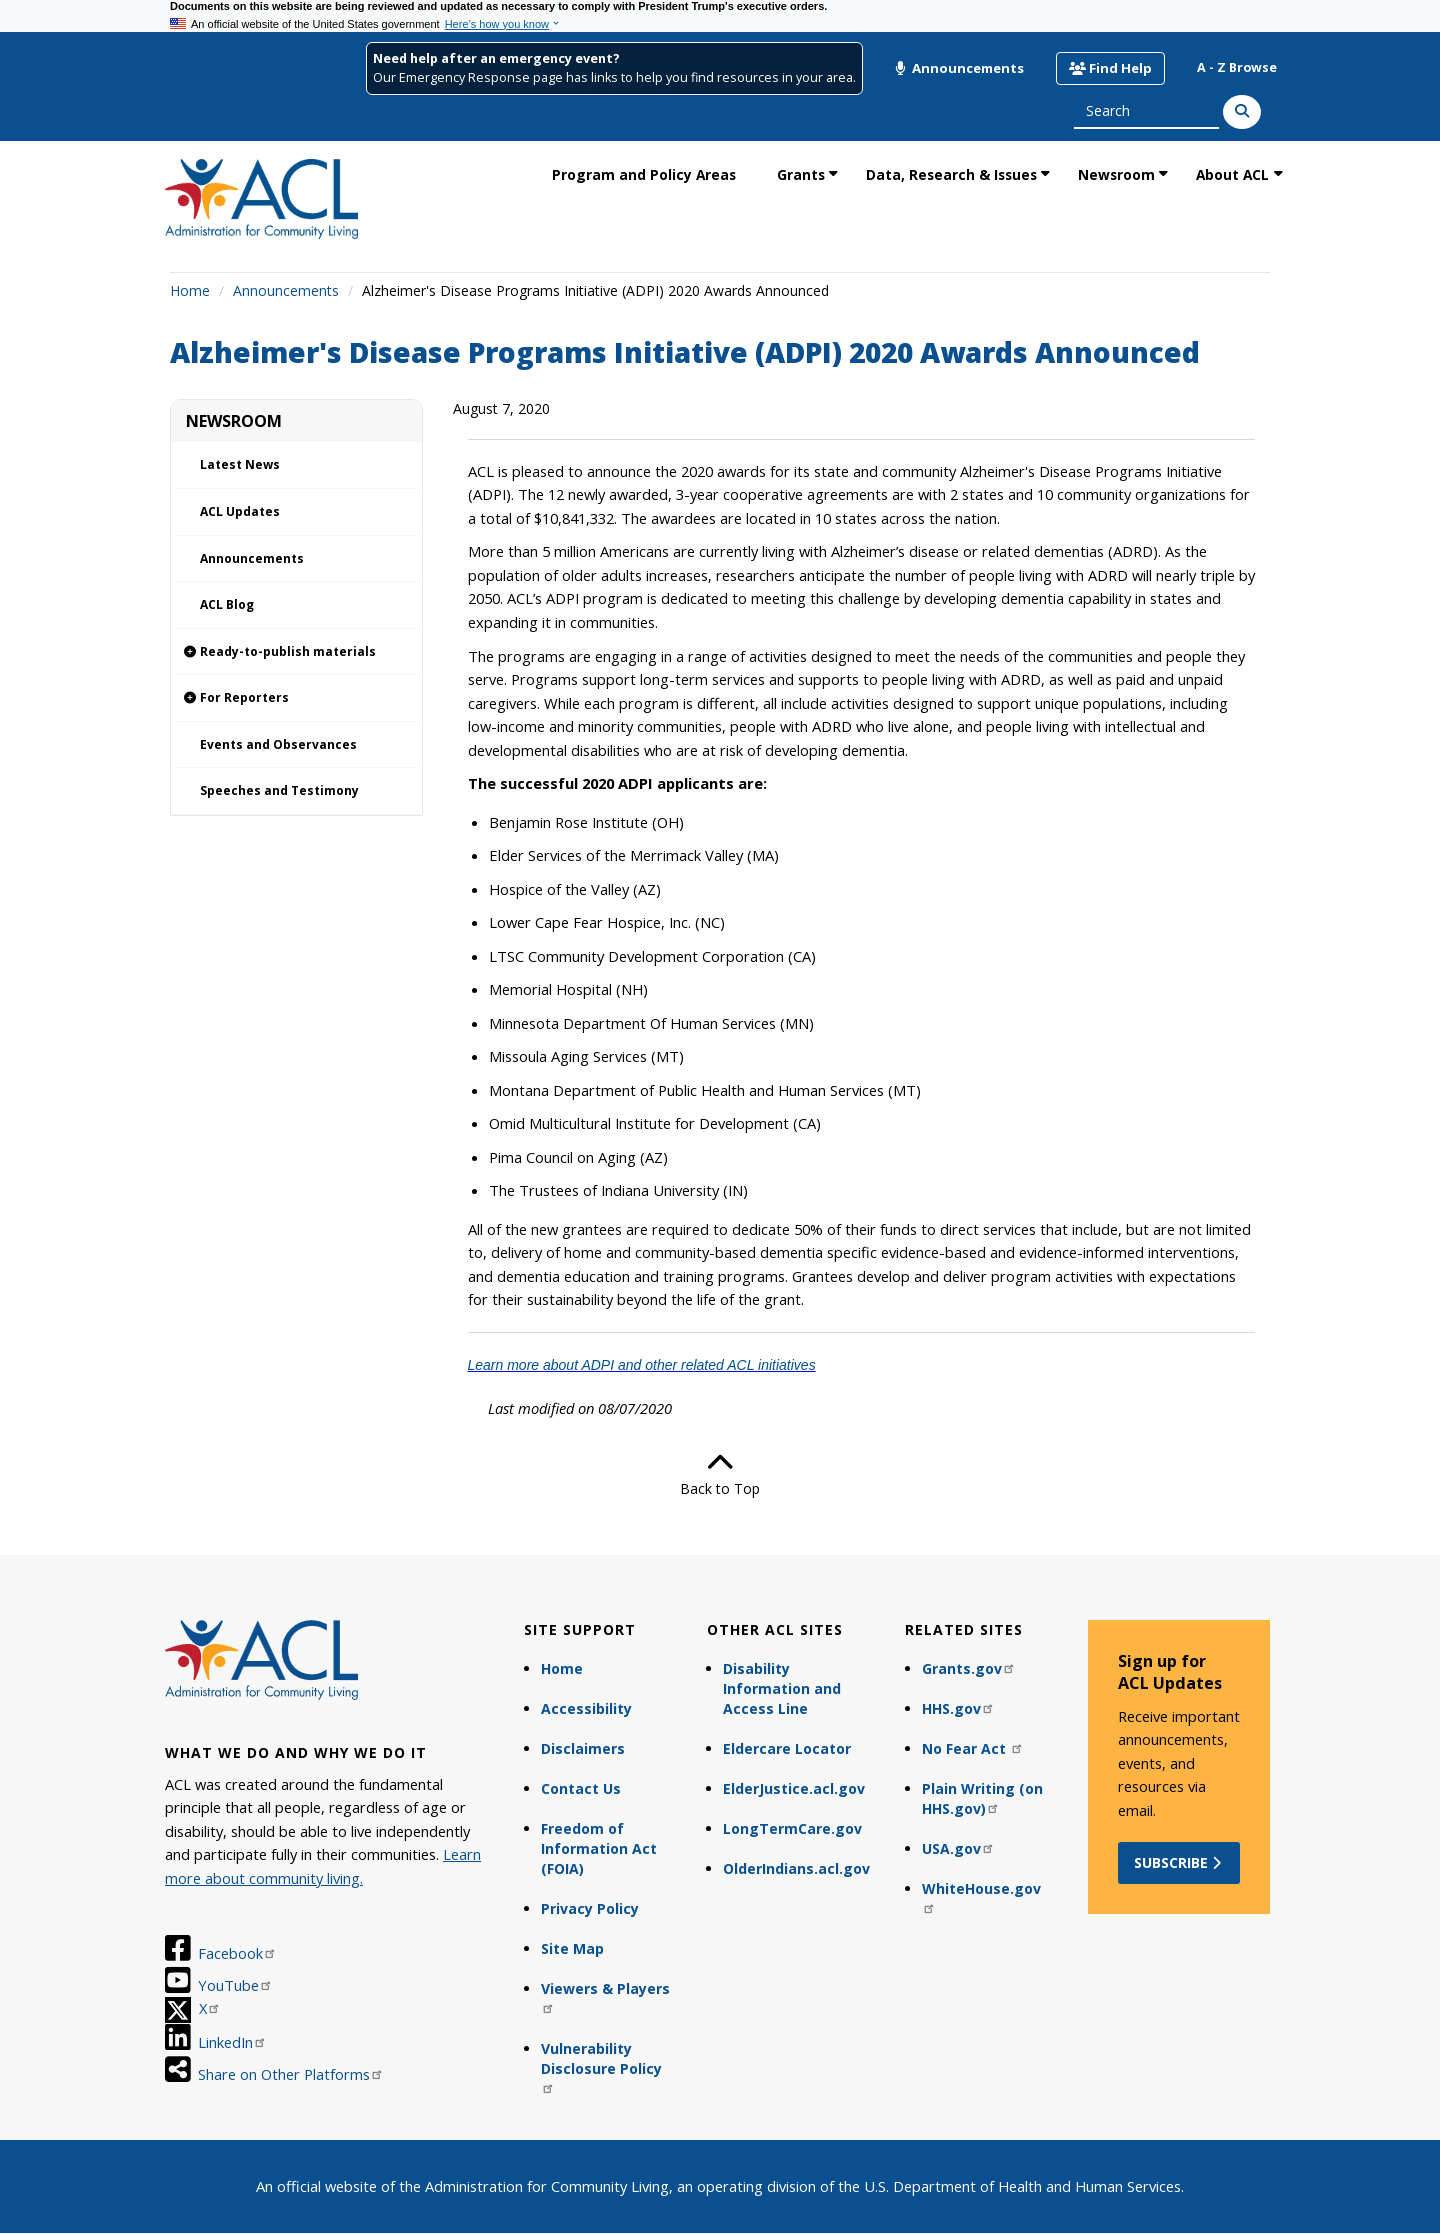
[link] (296, 652)
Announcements (959, 68)
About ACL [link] (1232, 174)
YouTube (235, 1985)
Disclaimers (583, 1748)
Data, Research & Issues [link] (951, 174)
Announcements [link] (252, 558)
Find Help (1110, 68)
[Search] (1242, 112)
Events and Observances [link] (278, 744)
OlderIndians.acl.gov (796, 1868)
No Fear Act (973, 1748)
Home (190, 290)
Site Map (572, 1948)
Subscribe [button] (1179, 1862)
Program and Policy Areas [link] (644, 174)
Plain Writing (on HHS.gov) (982, 1798)
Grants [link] (801, 174)
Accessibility (586, 1708)
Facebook (237, 1953)
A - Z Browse (1237, 67)
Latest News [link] (240, 464)
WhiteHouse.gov (981, 1896)
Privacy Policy (590, 1908)
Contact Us (581, 1788)
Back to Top (720, 1474)
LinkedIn (232, 2042)
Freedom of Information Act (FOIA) (599, 1848)
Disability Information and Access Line (782, 1688)
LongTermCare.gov (792, 1828)
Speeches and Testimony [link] (279, 790)
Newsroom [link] (1116, 174)
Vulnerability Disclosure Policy (601, 2066)
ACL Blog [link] (227, 604)
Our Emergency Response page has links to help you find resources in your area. (614, 77)
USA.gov (958, 1848)
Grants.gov (969, 1668)
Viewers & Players (605, 1996)
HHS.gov (958, 1708)
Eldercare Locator (787, 1748)
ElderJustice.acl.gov (794, 1788)
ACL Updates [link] (240, 511)
